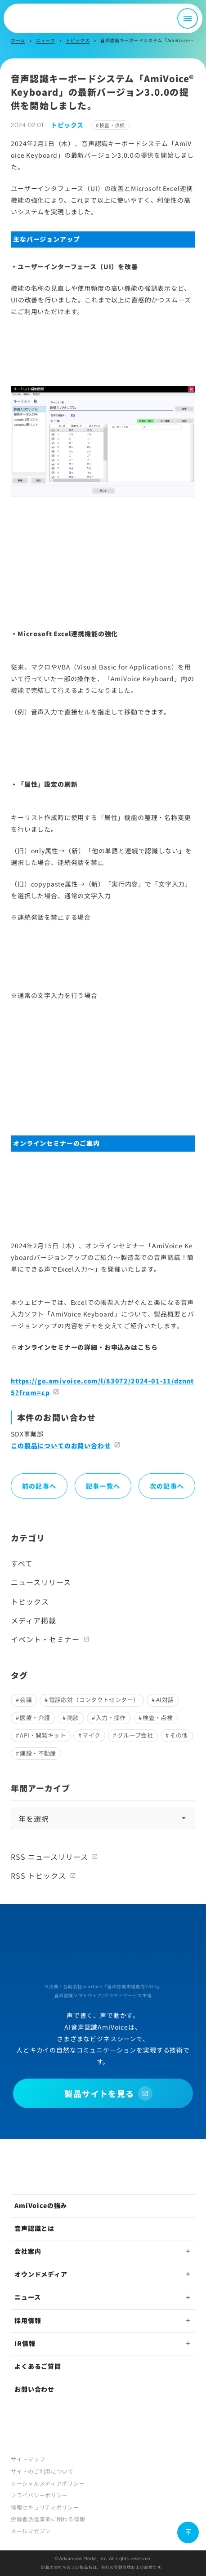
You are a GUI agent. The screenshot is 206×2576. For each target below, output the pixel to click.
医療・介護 (35, 1717)
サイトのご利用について (42, 2471)
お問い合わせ (34, 2389)
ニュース (45, 40)
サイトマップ (28, 2459)
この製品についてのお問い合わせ (61, 1445)
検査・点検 (112, 125)
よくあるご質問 (37, 2366)
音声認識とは (34, 2228)
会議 (26, 1699)
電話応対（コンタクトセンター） (94, 1699)
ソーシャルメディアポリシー (48, 2483)
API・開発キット (43, 1735)
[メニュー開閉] (187, 18)
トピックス (78, 40)
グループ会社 (135, 1735)
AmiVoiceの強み (40, 2205)
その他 (179, 1735)
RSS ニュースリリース (49, 1856)
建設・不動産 (38, 1753)
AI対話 (165, 1699)
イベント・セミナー (45, 1639)
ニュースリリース (41, 1582)
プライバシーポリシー (39, 2495)
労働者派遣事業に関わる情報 (48, 2519)
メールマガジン (31, 2531)
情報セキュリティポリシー (45, 2507)
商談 (73, 1717)
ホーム (18, 40)
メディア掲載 (33, 1620)
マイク (91, 1735)
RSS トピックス (38, 1875)
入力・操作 (111, 1717)
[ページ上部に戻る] (188, 2532)
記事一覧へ (103, 1485)
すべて (22, 1563)
